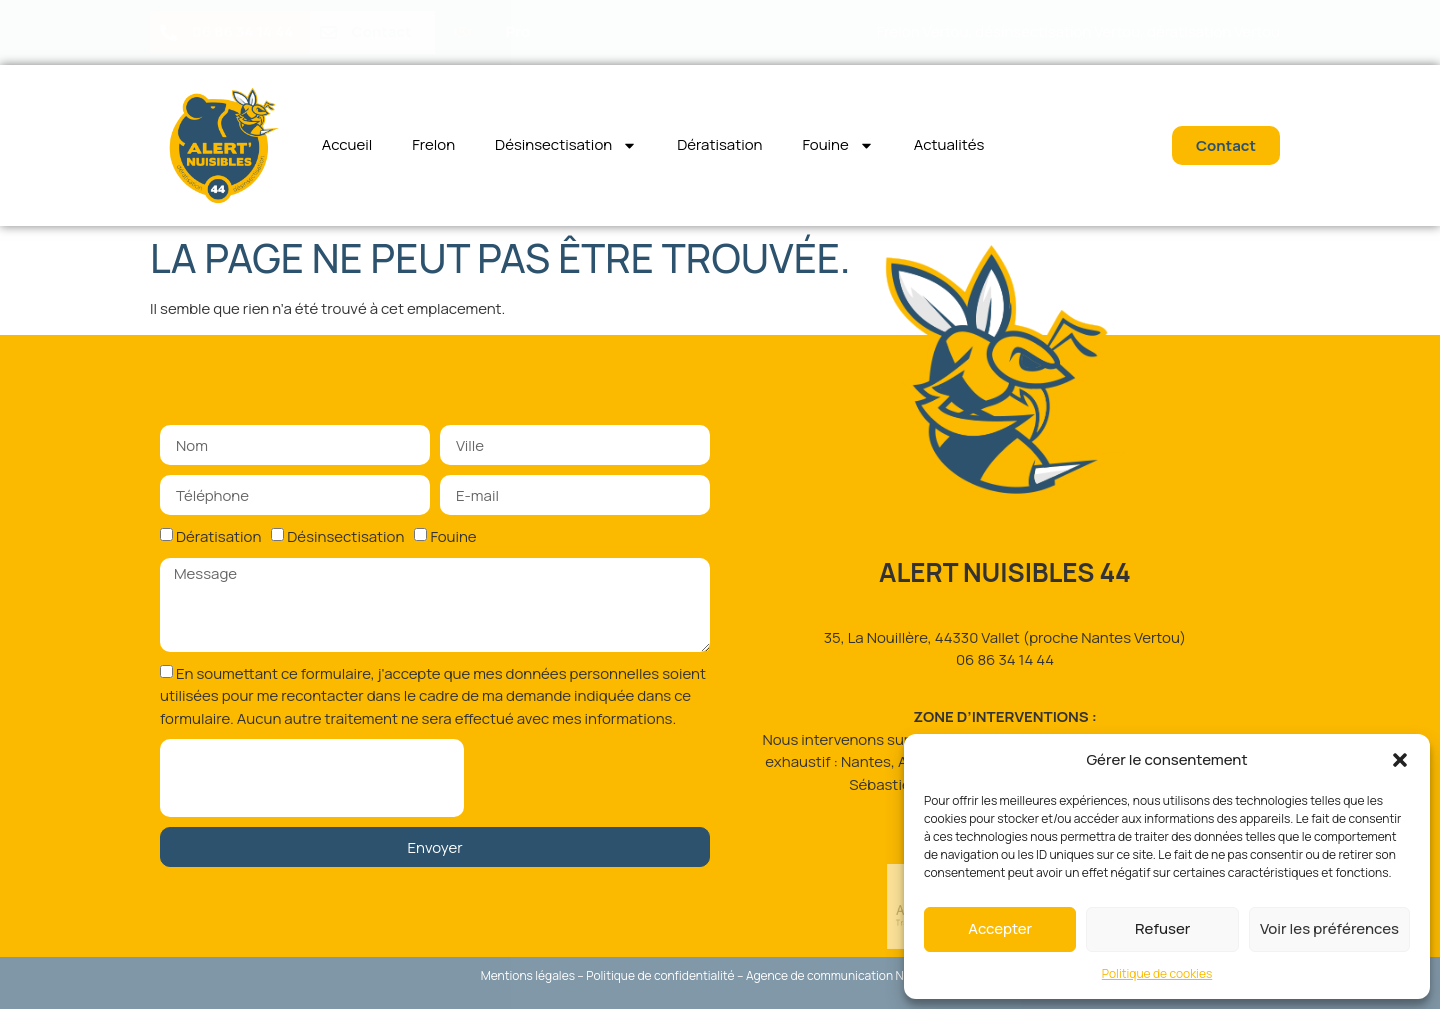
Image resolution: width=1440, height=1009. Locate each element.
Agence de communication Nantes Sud (852, 975)
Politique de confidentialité (660, 975)
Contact (382, 31)
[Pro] (462, 32)
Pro (518, 31)
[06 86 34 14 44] (168, 32)
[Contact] (328, 32)
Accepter (1000, 928)
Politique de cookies (1157, 973)
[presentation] (312, 778)
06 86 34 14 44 (242, 31)
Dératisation (719, 144)
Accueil (347, 144)
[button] (1400, 760)
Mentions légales (528, 975)
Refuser (1162, 928)
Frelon (433, 144)
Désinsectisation (566, 145)
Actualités (949, 144)
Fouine (837, 145)
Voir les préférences (1329, 928)
